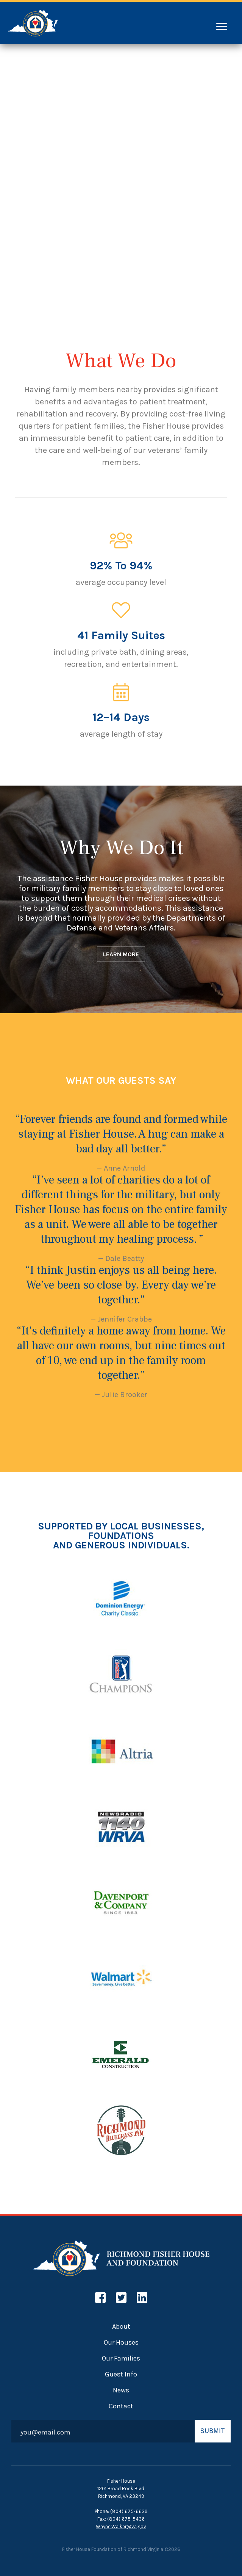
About (121, 2326)
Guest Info (121, 2374)
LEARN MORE (121, 954)
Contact (121, 2406)
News (121, 2390)
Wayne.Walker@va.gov (121, 2526)
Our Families (121, 2358)
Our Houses (121, 2342)
